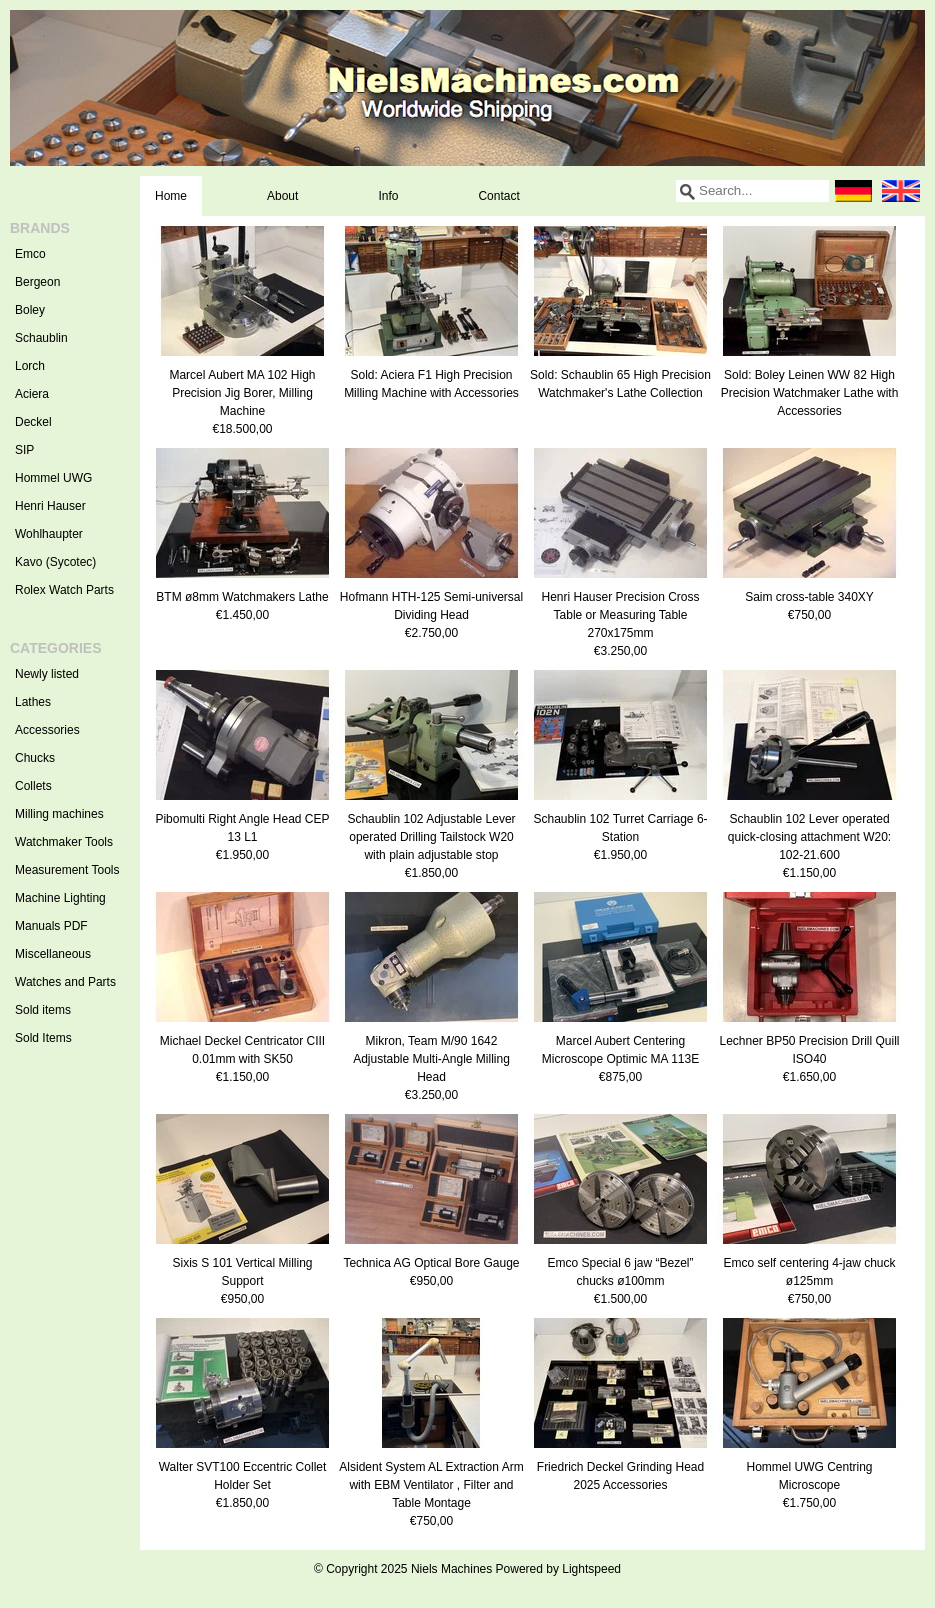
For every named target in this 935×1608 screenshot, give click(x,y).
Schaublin (41, 338)
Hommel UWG (53, 478)
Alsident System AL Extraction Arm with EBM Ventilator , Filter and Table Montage (431, 1485)
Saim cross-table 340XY (809, 597)
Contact (498, 196)
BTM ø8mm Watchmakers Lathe (242, 597)
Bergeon (37, 282)
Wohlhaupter (49, 534)
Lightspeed (591, 1569)
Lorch (30, 366)
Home (171, 196)
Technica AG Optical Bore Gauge (431, 1263)
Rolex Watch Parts (64, 590)
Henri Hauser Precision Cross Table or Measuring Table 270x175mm (620, 615)
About (282, 196)
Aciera (32, 394)
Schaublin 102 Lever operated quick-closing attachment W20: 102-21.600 (809, 837)
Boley (30, 310)
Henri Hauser (50, 506)
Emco (30, 254)
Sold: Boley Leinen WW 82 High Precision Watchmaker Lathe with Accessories (810, 393)
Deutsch (853, 191)
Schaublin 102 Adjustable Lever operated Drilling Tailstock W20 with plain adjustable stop (431, 837)
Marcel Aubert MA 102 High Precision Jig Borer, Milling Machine (242, 393)
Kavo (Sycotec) (55, 562)
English (901, 191)
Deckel (33, 422)
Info (388, 196)
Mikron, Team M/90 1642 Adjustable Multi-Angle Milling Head (431, 1059)
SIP (24, 450)
